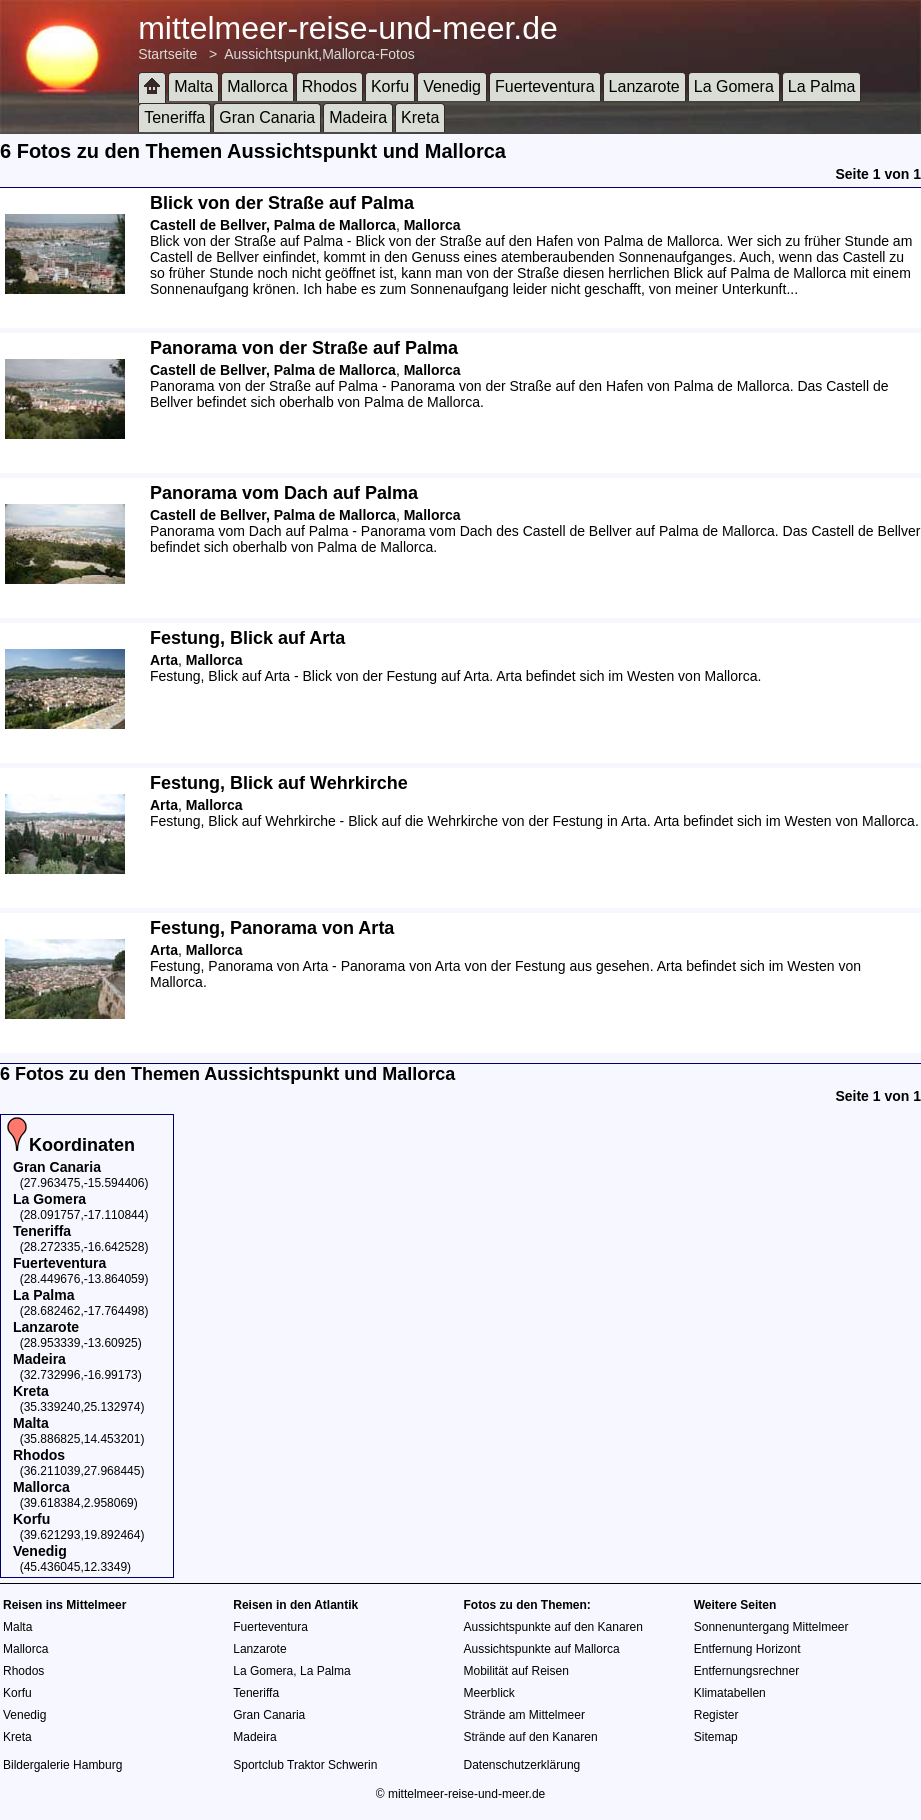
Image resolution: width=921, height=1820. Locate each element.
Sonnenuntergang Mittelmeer (771, 1627)
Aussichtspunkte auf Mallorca (542, 1649)
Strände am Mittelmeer (524, 1715)
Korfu (390, 86)
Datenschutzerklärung (522, 1765)
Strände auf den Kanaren (531, 1737)
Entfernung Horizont (747, 1649)
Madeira (358, 117)
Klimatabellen (730, 1693)
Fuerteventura (545, 86)
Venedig (452, 86)
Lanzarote (644, 86)
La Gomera (734, 86)
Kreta (420, 117)
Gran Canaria (267, 117)
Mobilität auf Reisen (516, 1671)
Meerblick (489, 1693)
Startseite (167, 54)
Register (716, 1715)
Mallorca (257, 86)
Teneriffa (174, 117)
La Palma (822, 86)
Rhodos (329, 86)
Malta (193, 86)
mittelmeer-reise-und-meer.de (348, 28)
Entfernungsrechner (746, 1671)
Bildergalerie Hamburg (62, 1765)
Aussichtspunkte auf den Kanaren (553, 1627)
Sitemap (716, 1737)
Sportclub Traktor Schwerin (305, 1765)
